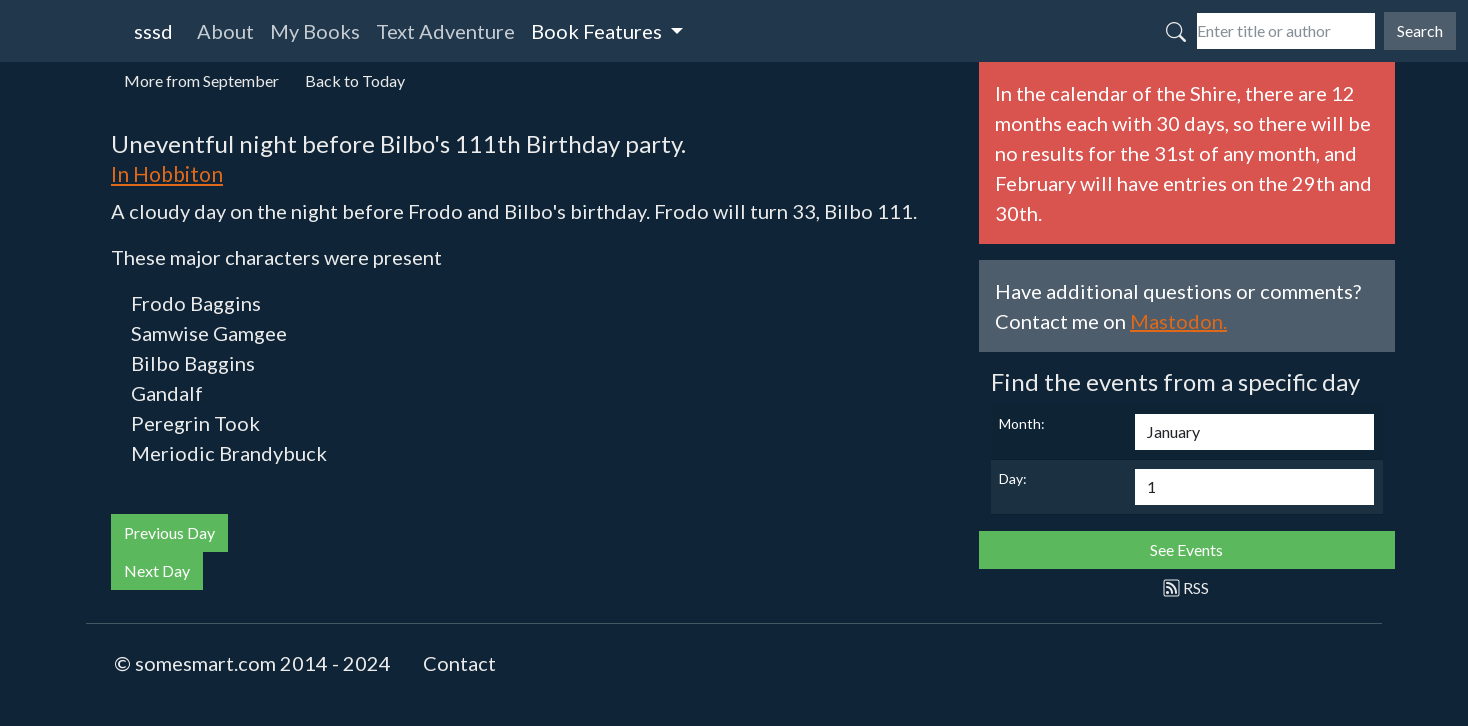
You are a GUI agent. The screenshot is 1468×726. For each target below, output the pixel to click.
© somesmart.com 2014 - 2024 (252, 663)
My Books (315, 31)
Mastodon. (1178, 321)
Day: (1013, 478)
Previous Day (169, 532)
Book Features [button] (598, 31)
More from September (201, 80)
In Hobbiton (167, 173)
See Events (1186, 549)
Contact (459, 663)
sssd (153, 31)
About (225, 31)
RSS (1186, 587)
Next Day (157, 570)
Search (1420, 30)
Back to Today (355, 80)
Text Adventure (445, 31)
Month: (1022, 423)
